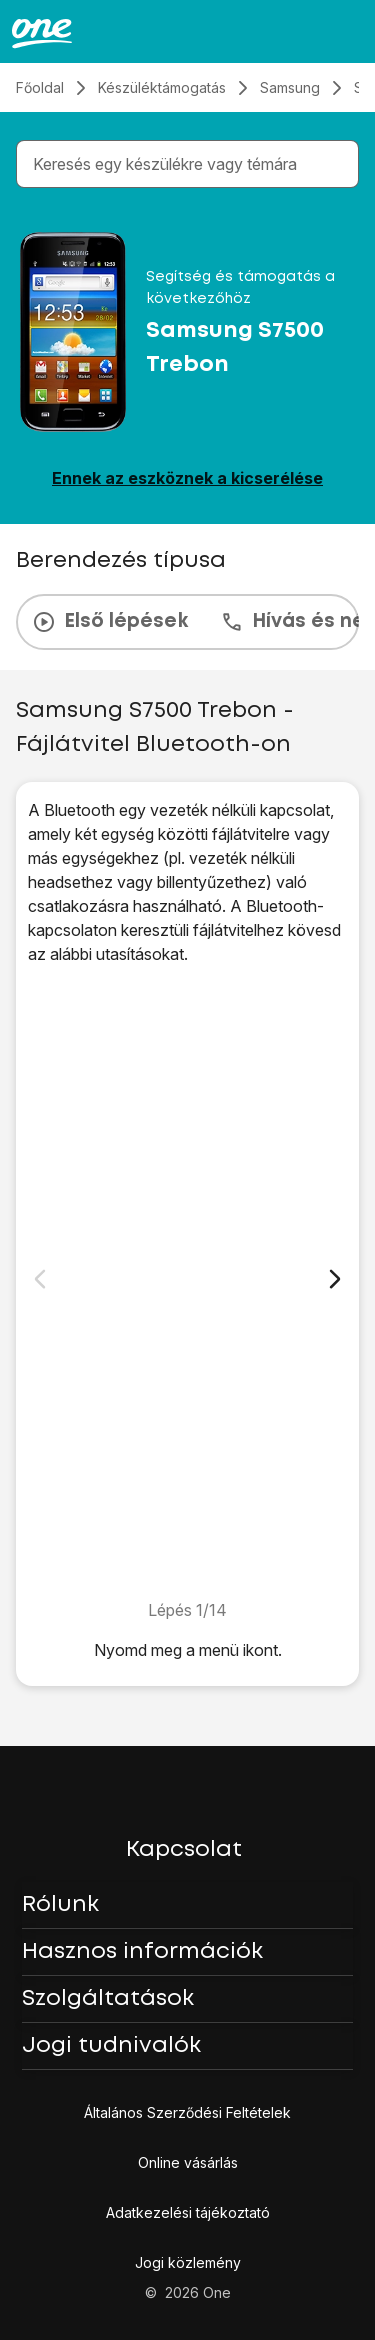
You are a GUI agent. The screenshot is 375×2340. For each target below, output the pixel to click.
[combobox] (191, 164)
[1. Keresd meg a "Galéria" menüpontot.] (187, 1282)
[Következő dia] (335, 1279)
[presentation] (187, 622)
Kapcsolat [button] (184, 1850)
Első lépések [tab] (110, 622)
